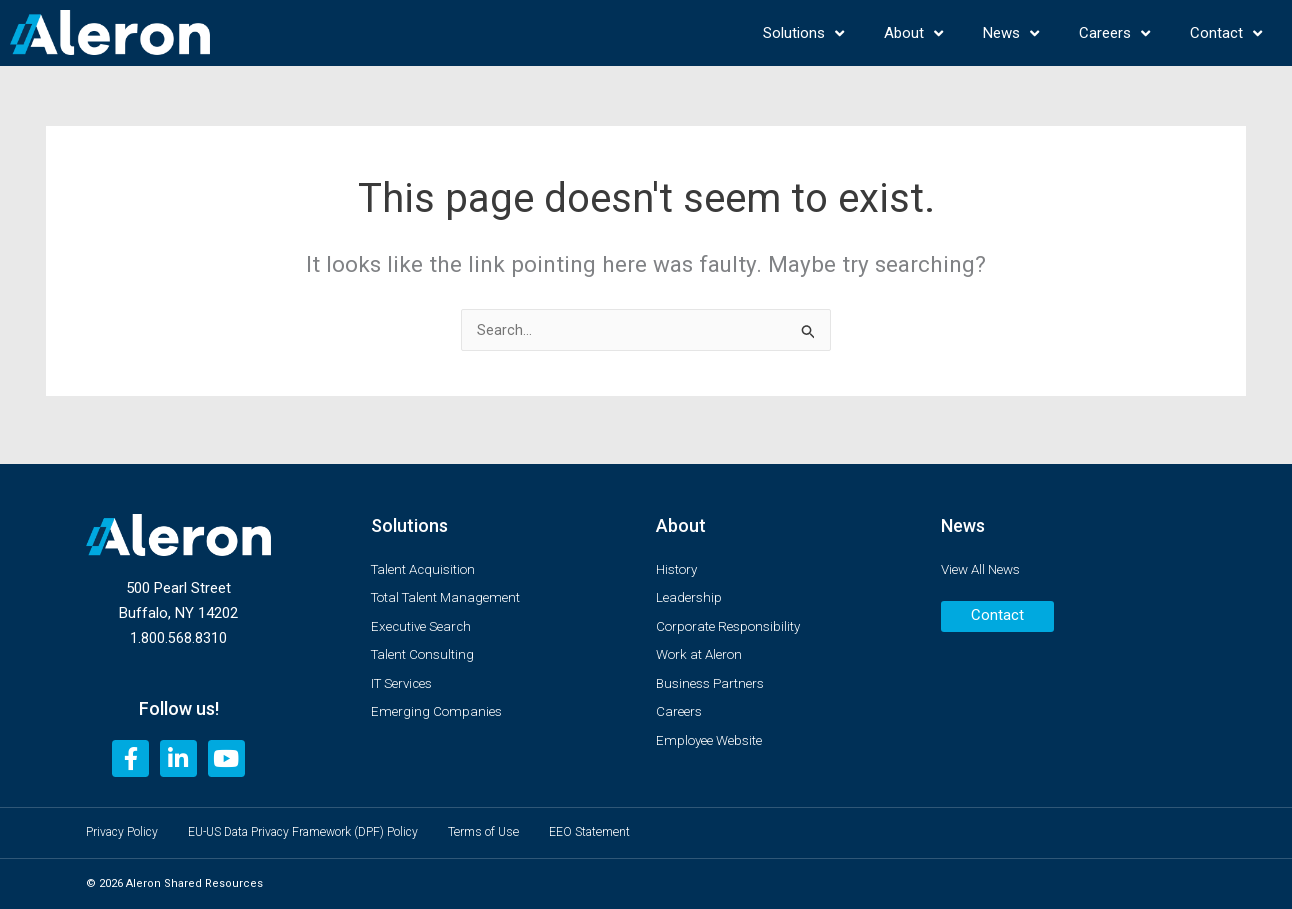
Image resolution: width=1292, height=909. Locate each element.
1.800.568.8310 (178, 631)
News (1011, 33)
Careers (1114, 33)
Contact (1226, 33)
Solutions (803, 33)
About (913, 33)
